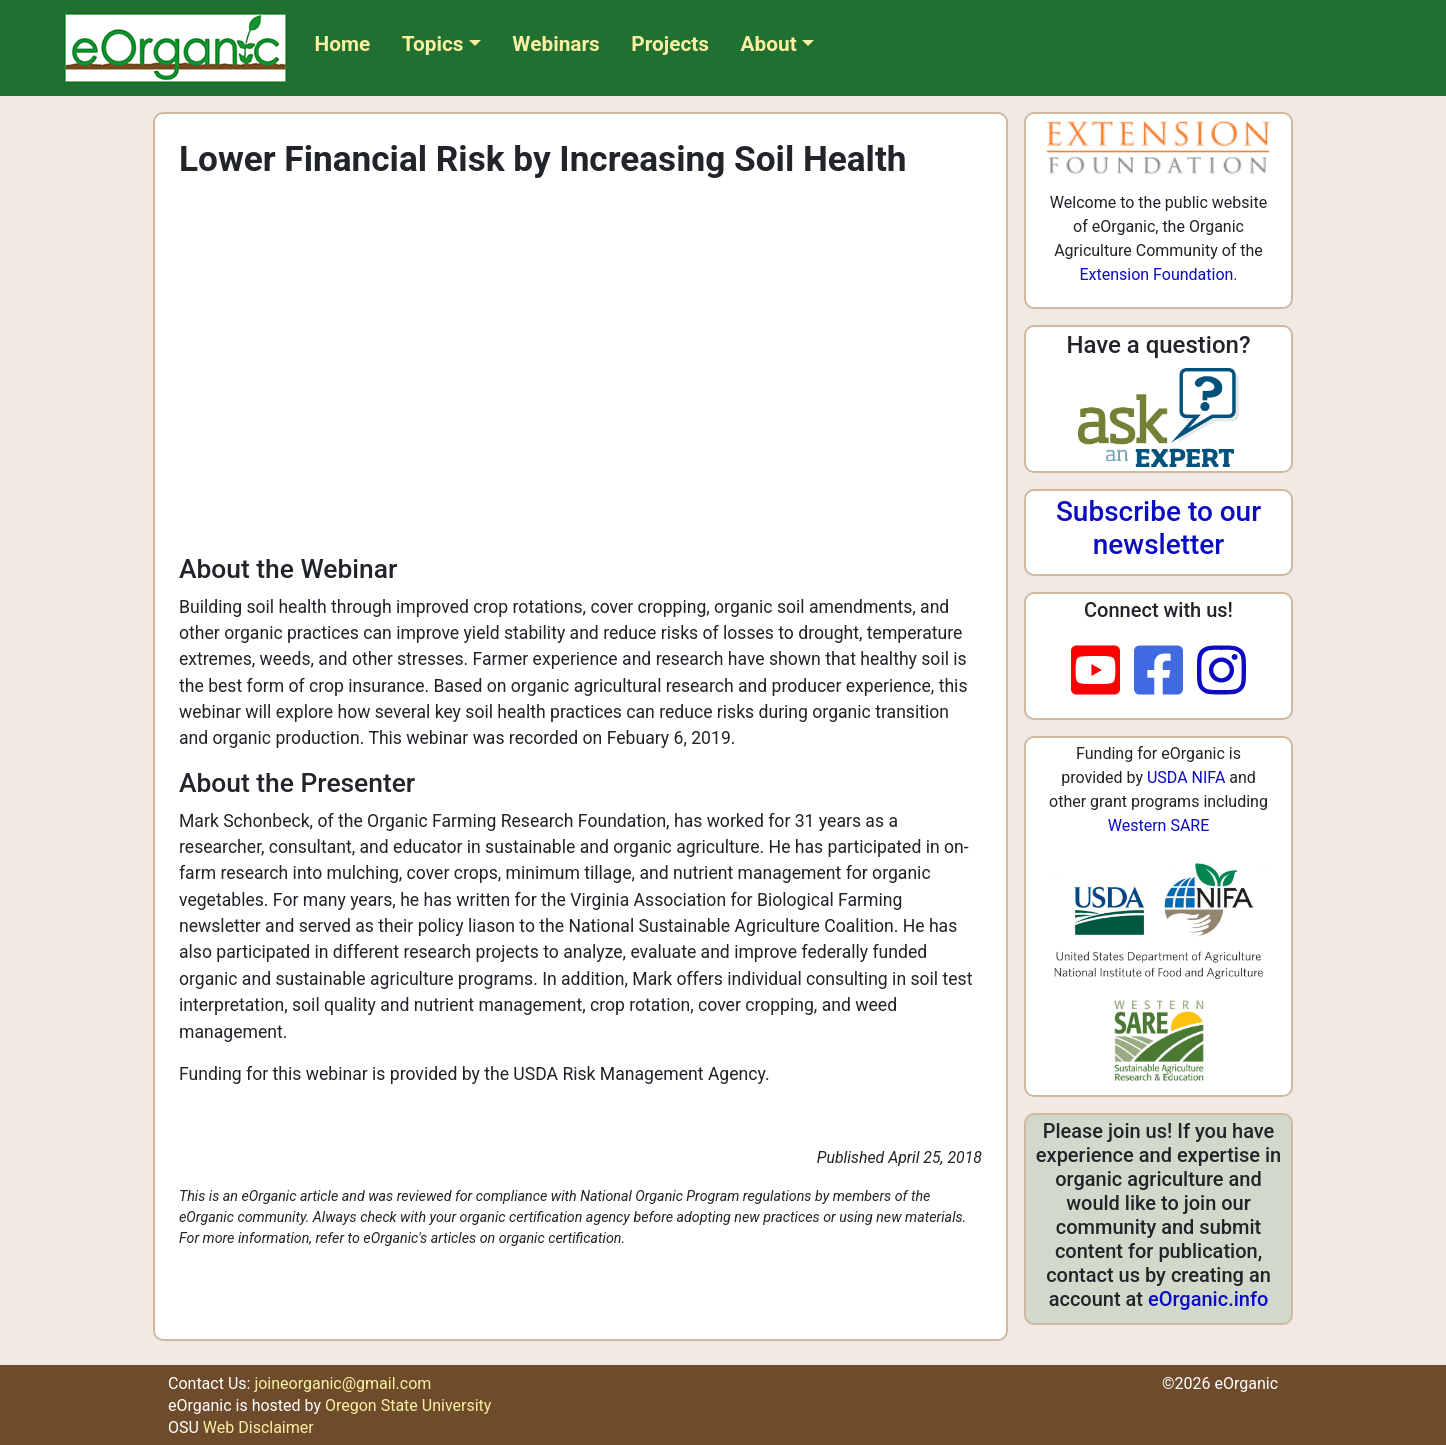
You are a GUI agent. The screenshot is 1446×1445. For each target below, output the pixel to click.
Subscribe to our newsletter (1158, 528)
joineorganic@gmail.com (342, 1383)
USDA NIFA (1186, 777)
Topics (433, 44)
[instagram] (1221, 672)
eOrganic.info (1208, 1299)
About (769, 44)
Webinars (555, 44)
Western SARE (1159, 825)
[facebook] (1165, 672)
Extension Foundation (1156, 274)
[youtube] (1102, 672)
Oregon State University (408, 1405)
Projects (670, 44)
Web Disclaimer (258, 1427)
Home (343, 44)
